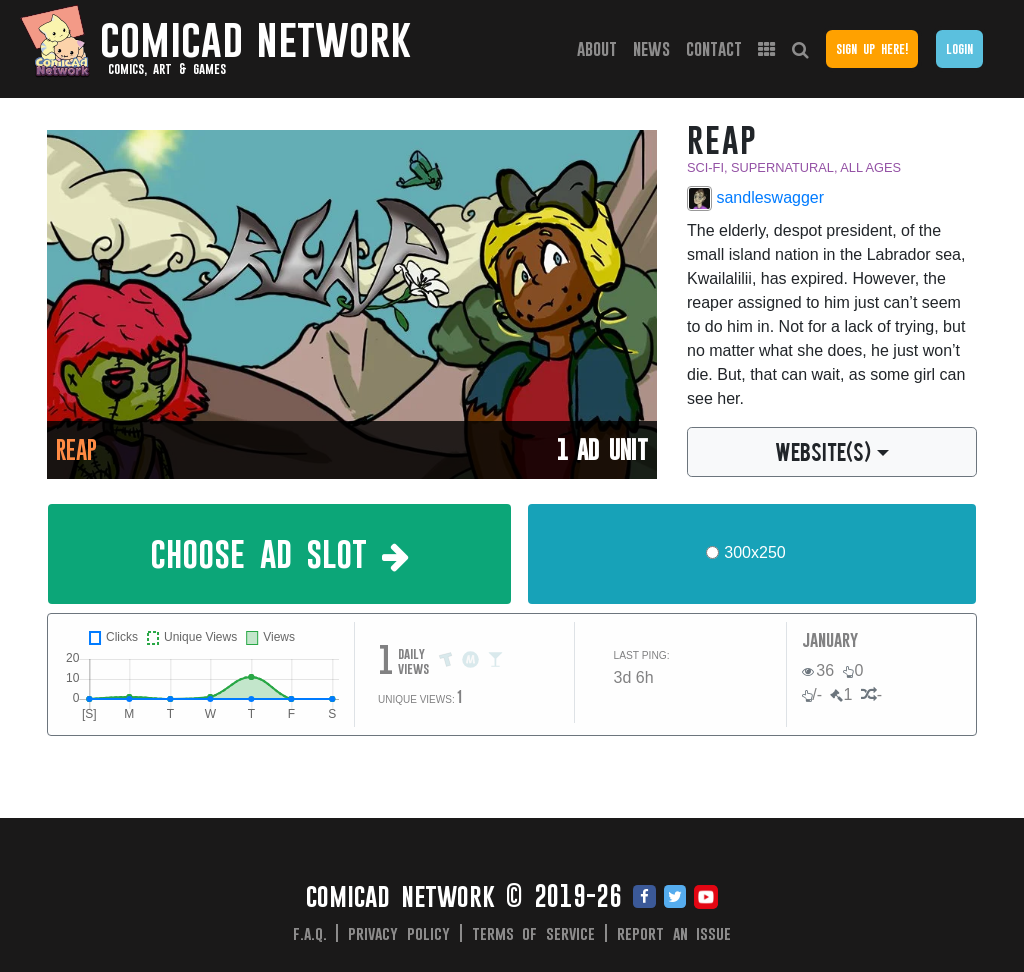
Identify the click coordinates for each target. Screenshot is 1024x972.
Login (959, 48)
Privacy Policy (399, 933)
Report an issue (674, 933)
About (597, 48)
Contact (714, 48)
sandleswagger (755, 198)
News (651, 48)
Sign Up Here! (872, 48)
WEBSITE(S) (823, 451)
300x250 (754, 552)
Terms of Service (534, 933)
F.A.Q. (310, 933)
